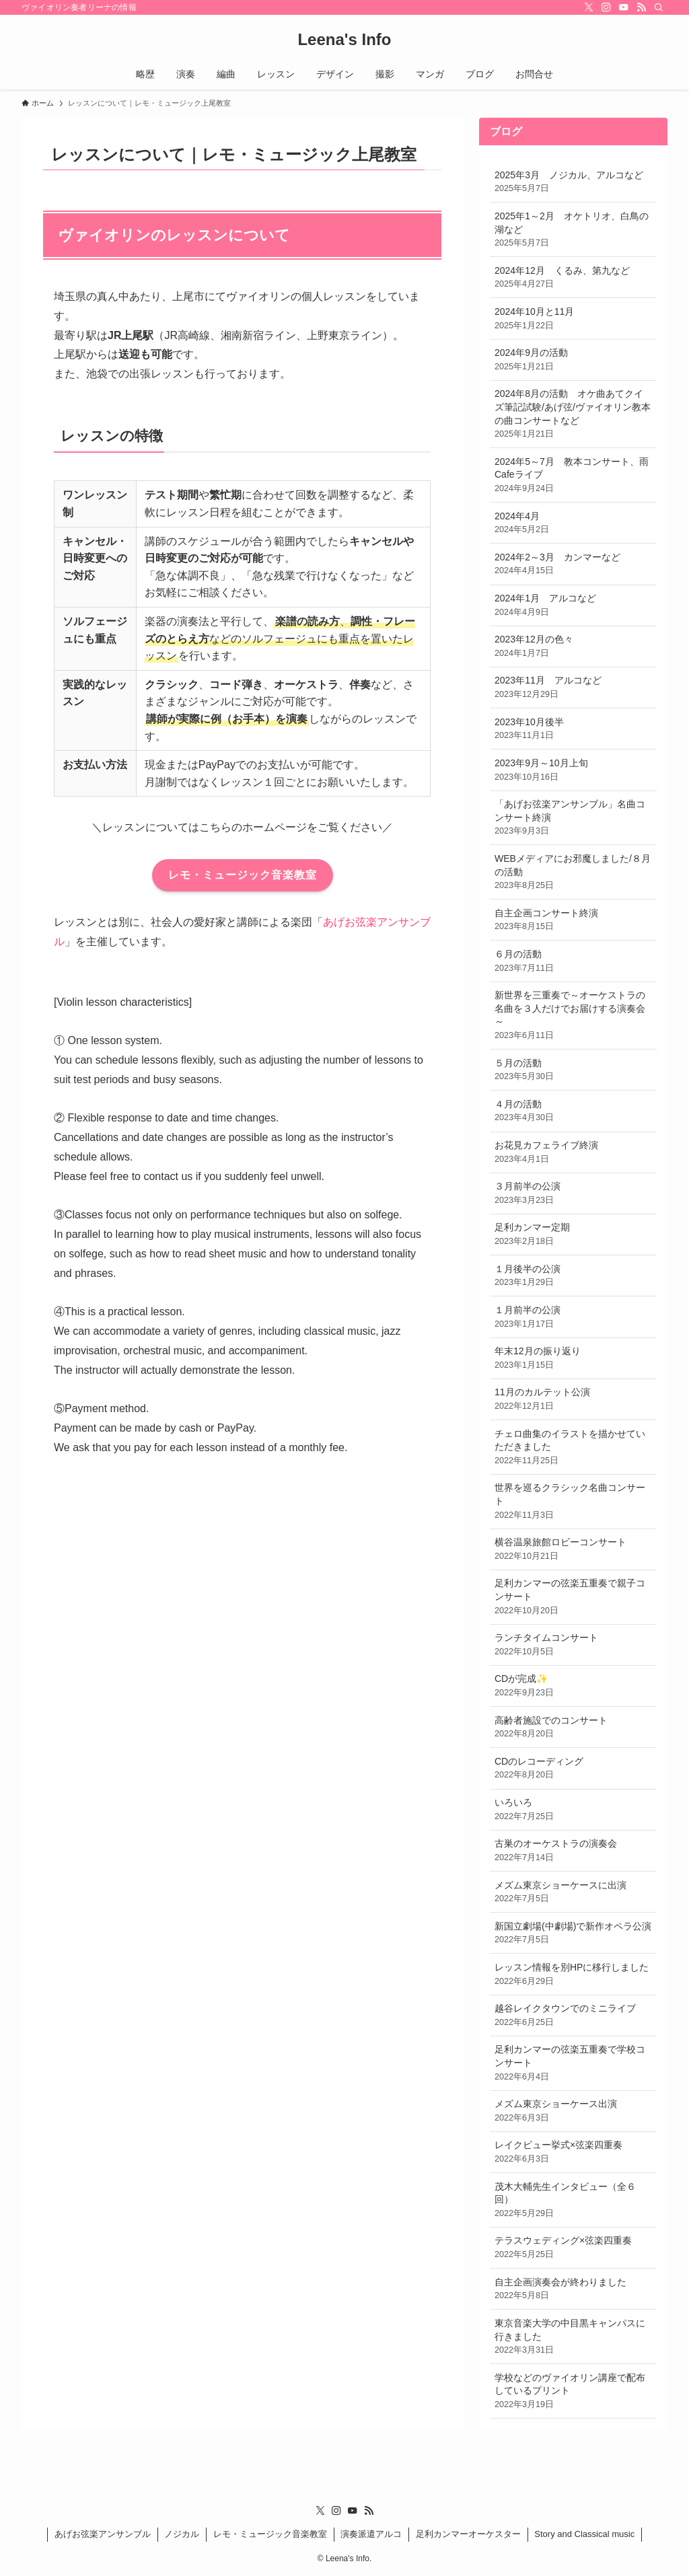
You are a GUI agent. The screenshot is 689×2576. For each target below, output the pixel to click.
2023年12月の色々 (573, 646)
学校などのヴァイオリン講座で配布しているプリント (573, 2391)
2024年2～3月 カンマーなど (573, 564)
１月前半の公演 (573, 1317)
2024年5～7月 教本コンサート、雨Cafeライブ (573, 475)
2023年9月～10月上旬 (573, 770)
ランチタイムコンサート (573, 1645)
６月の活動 (573, 961)
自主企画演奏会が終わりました (573, 2289)
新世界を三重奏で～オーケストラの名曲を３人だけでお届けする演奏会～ (573, 1015)
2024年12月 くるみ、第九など (573, 278)
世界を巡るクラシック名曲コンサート (573, 1501)
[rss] (641, 7)
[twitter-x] (588, 7)
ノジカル (181, 2534)
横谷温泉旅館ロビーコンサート (573, 1549)
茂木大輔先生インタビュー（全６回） (573, 2200)
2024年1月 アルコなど (573, 605)
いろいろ (573, 1810)
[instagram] (606, 7)
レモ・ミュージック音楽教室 (270, 2534)
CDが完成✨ (573, 1686)
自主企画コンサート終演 (573, 920)
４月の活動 (573, 1111)
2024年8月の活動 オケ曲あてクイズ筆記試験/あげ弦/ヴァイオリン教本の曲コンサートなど (573, 414)
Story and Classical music (584, 2534)
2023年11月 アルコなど (573, 687)
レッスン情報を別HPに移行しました (573, 1974)
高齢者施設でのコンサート (573, 1727)
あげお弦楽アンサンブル (103, 2534)
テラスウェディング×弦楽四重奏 (573, 2247)
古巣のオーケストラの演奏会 (573, 1851)
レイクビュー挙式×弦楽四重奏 (573, 2152)
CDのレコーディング (573, 1768)
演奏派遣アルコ (371, 2534)
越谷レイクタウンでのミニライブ (573, 2015)
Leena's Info (344, 40)
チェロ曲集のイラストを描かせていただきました (573, 1447)
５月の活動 (573, 1070)
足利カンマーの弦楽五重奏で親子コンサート (573, 1597)
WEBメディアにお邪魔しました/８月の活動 (573, 872)
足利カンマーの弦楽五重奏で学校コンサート (573, 2063)
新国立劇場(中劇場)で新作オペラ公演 (573, 1933)
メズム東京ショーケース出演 (573, 2111)
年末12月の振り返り (573, 1358)
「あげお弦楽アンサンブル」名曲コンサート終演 (573, 818)
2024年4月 (573, 523)
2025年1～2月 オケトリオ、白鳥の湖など (573, 230)
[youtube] (623, 7)
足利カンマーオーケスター (468, 2534)
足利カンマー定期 (573, 1234)
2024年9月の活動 (573, 360)
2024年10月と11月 (573, 319)
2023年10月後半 (573, 729)
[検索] (658, 7)
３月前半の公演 (573, 1193)
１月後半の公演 (573, 1276)
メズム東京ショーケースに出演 (573, 1892)
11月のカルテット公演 (573, 1399)
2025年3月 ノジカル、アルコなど (573, 182)
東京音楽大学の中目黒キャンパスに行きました (573, 2337)
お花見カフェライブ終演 (573, 1152)
